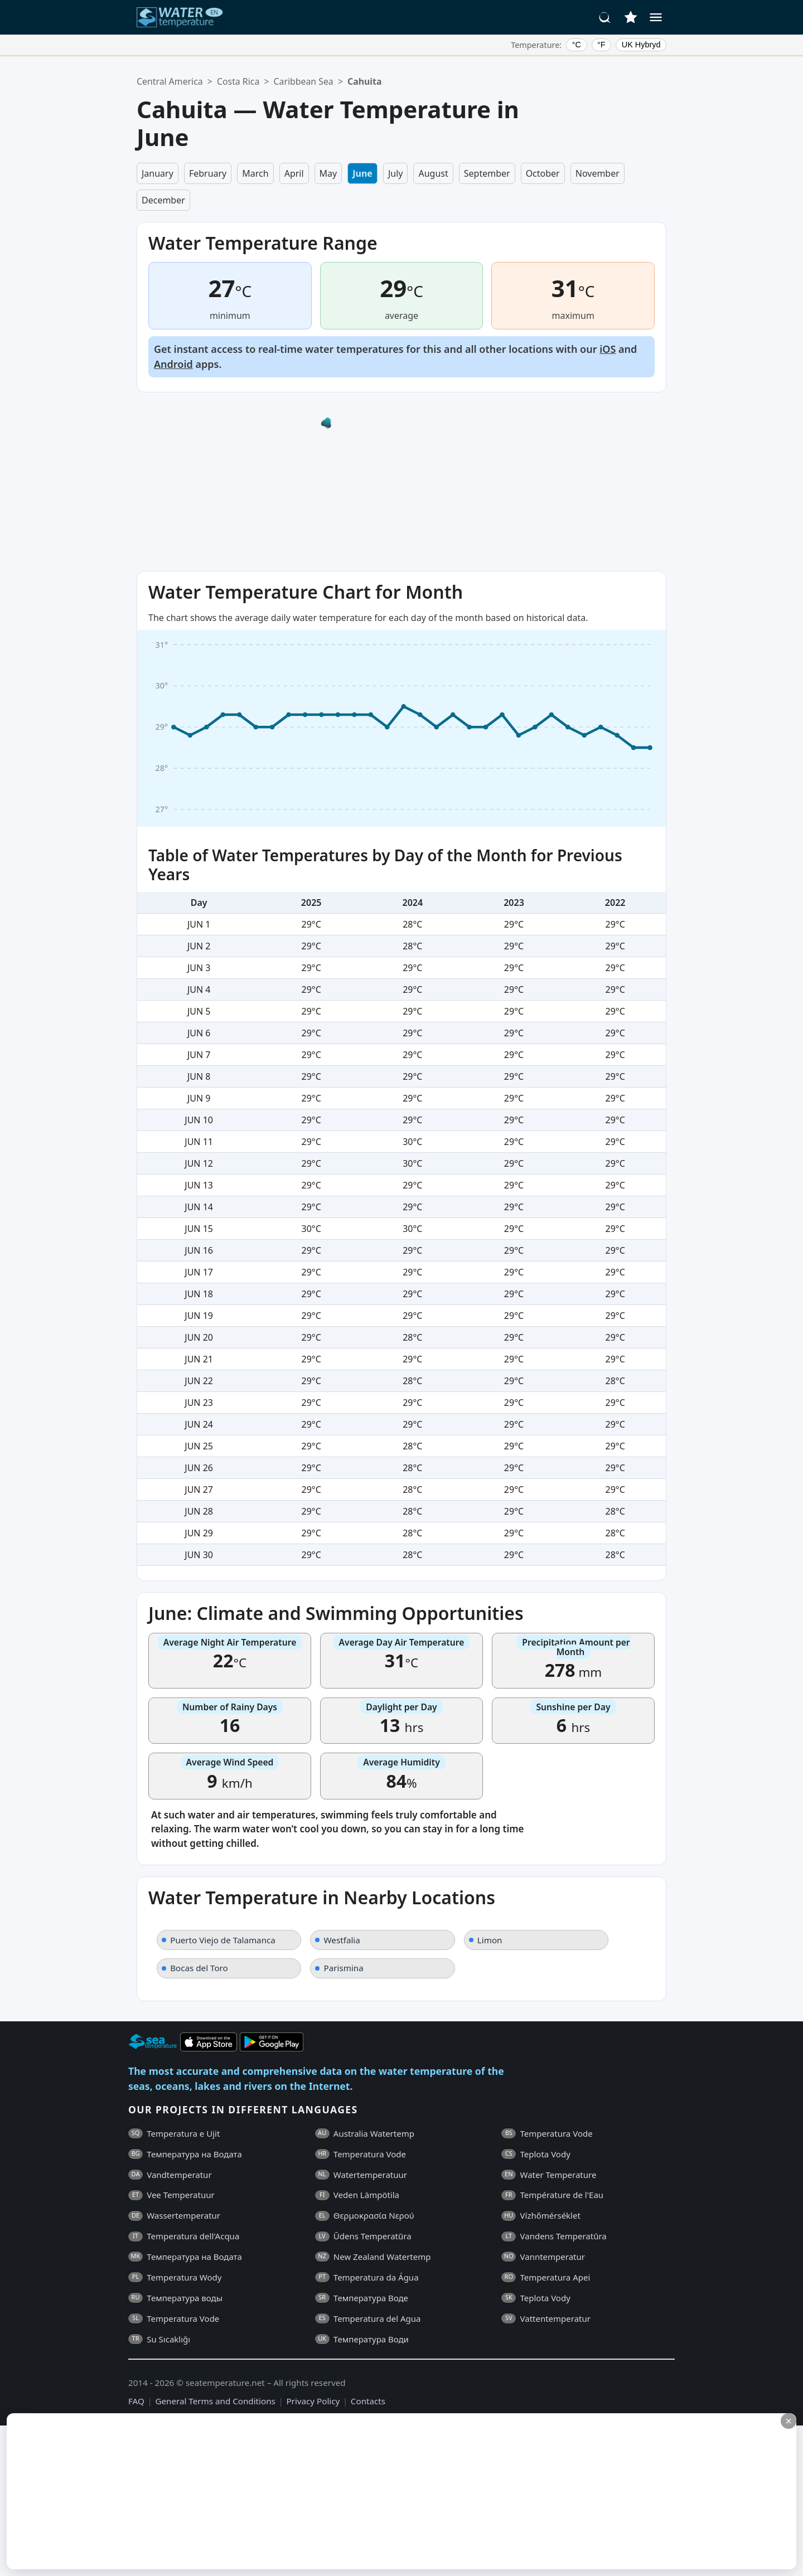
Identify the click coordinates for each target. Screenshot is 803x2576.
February (207, 173)
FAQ (136, 2401)
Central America (170, 81)
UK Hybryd (641, 44)
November (597, 173)
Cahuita (364, 81)
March (255, 173)
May (328, 173)
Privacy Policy (313, 2401)
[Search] (605, 17)
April (294, 173)
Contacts (368, 2401)
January (157, 173)
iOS (607, 349)
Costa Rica (238, 81)
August (433, 173)
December (163, 200)
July (395, 173)
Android (173, 364)
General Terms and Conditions (215, 2401)
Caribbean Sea (303, 81)
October (543, 173)
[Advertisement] (271, 2491)
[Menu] (655, 17)
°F (601, 44)
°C (576, 44)
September (487, 173)
